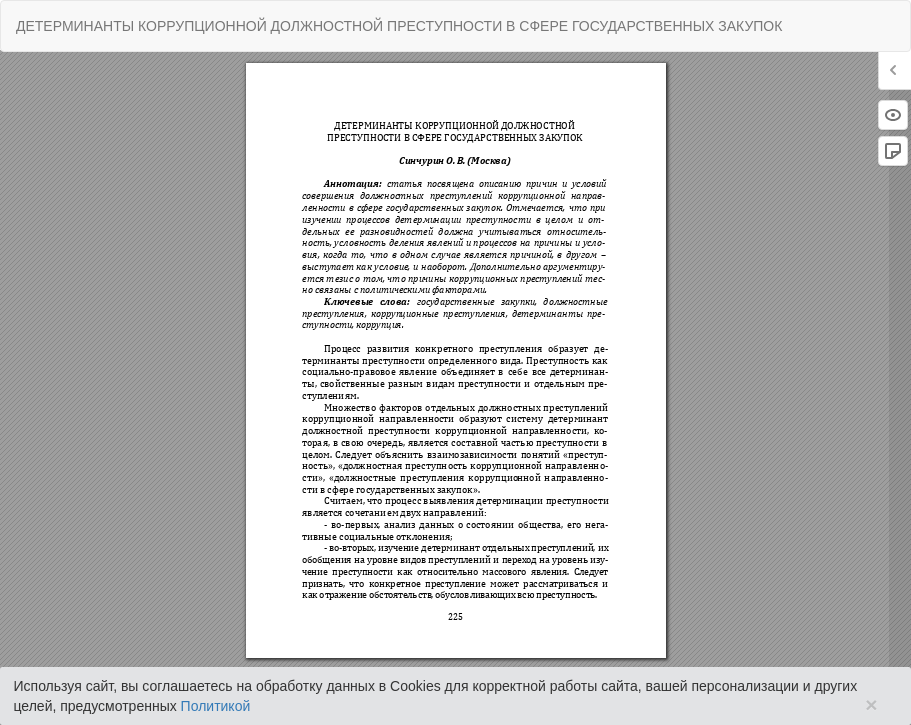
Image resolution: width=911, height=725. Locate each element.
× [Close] (871, 704)
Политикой (216, 706)
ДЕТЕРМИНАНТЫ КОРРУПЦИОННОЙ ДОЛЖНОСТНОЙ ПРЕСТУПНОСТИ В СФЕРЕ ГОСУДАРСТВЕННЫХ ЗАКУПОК (399, 26)
